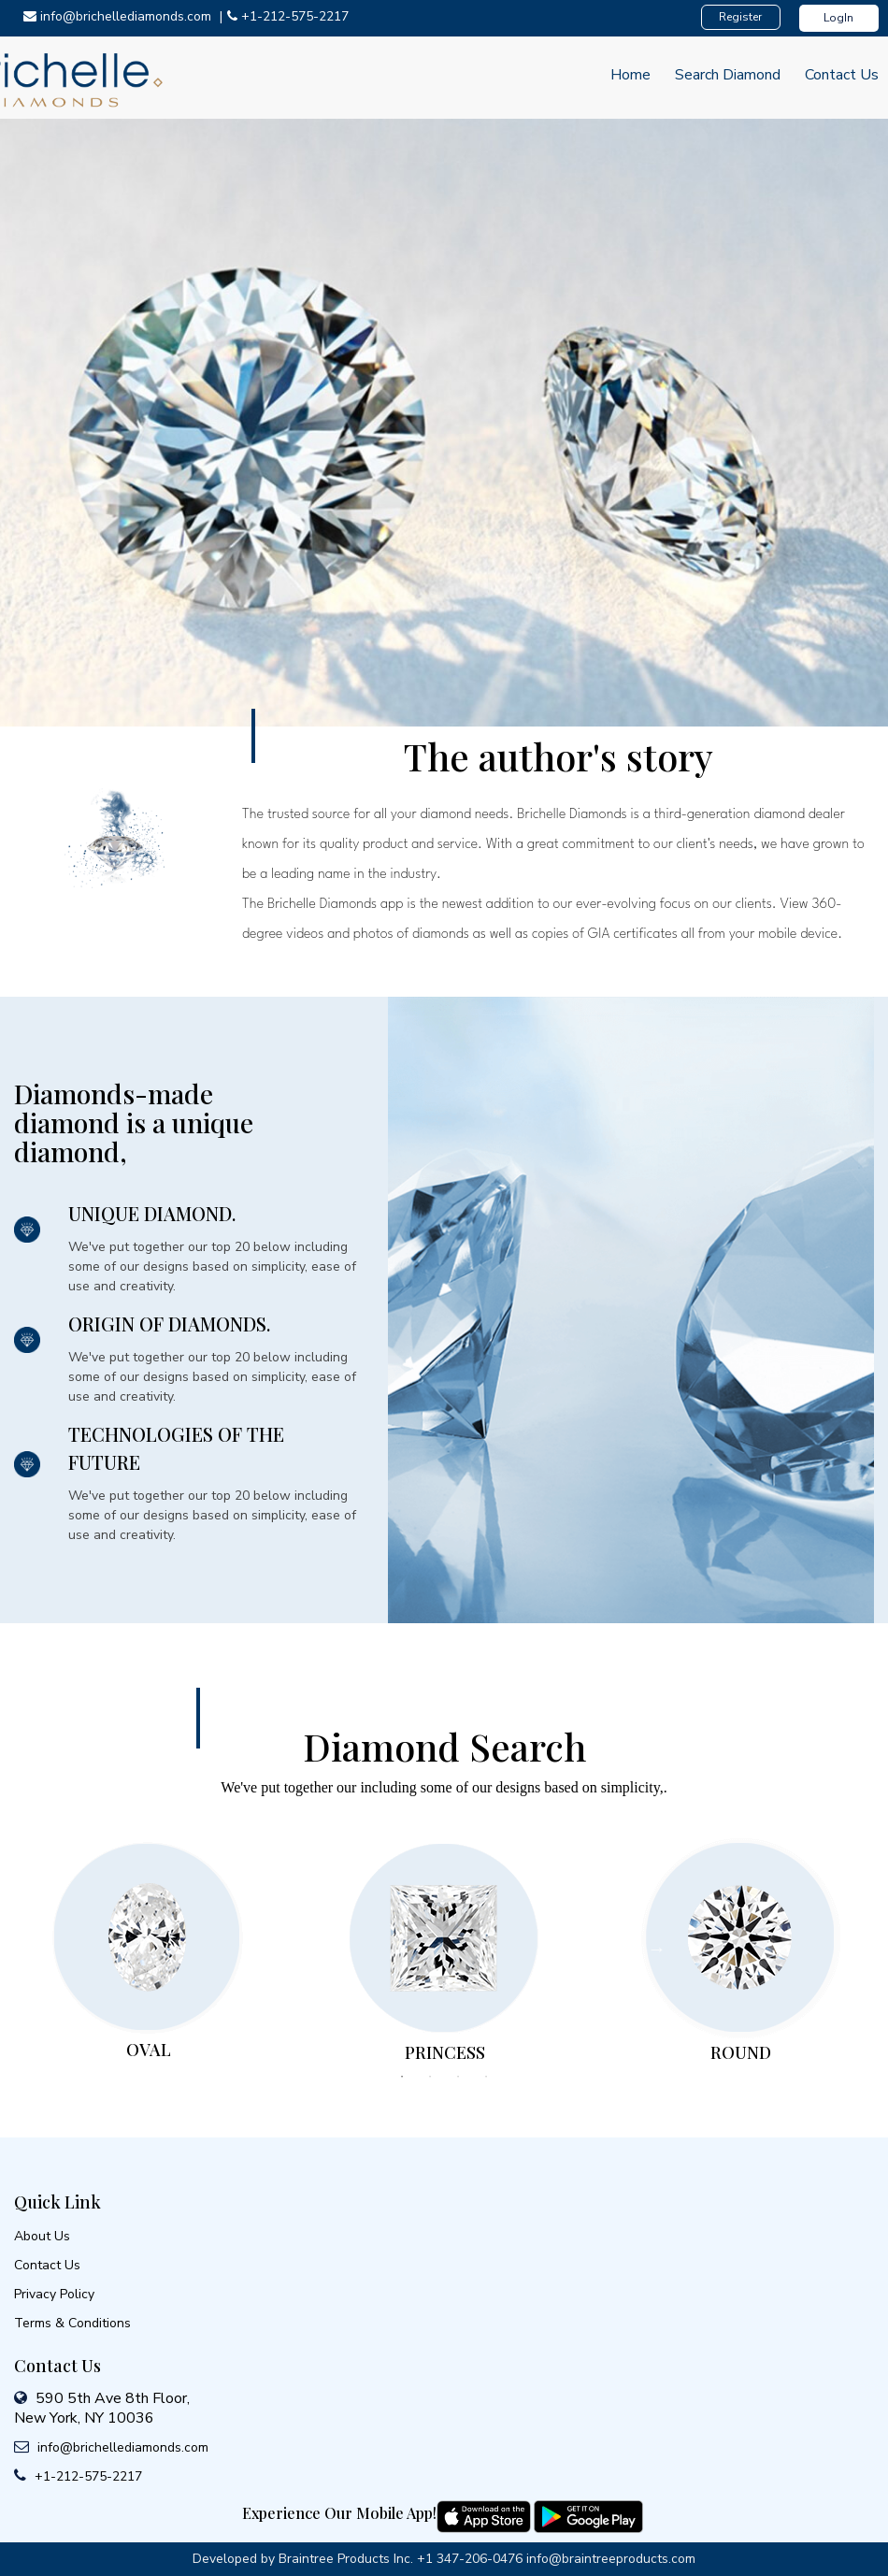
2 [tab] (430, 2076)
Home (630, 75)
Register (740, 16)
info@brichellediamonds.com (119, 16)
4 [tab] (486, 2076)
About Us (42, 2236)
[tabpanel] (148, 1947)
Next (657, 1948)
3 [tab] (458, 2076)
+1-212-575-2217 (288, 16)
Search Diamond (728, 75)
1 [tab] (402, 2076)
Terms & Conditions (72, 2323)
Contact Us (842, 75)
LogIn (838, 17)
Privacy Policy (54, 2294)
